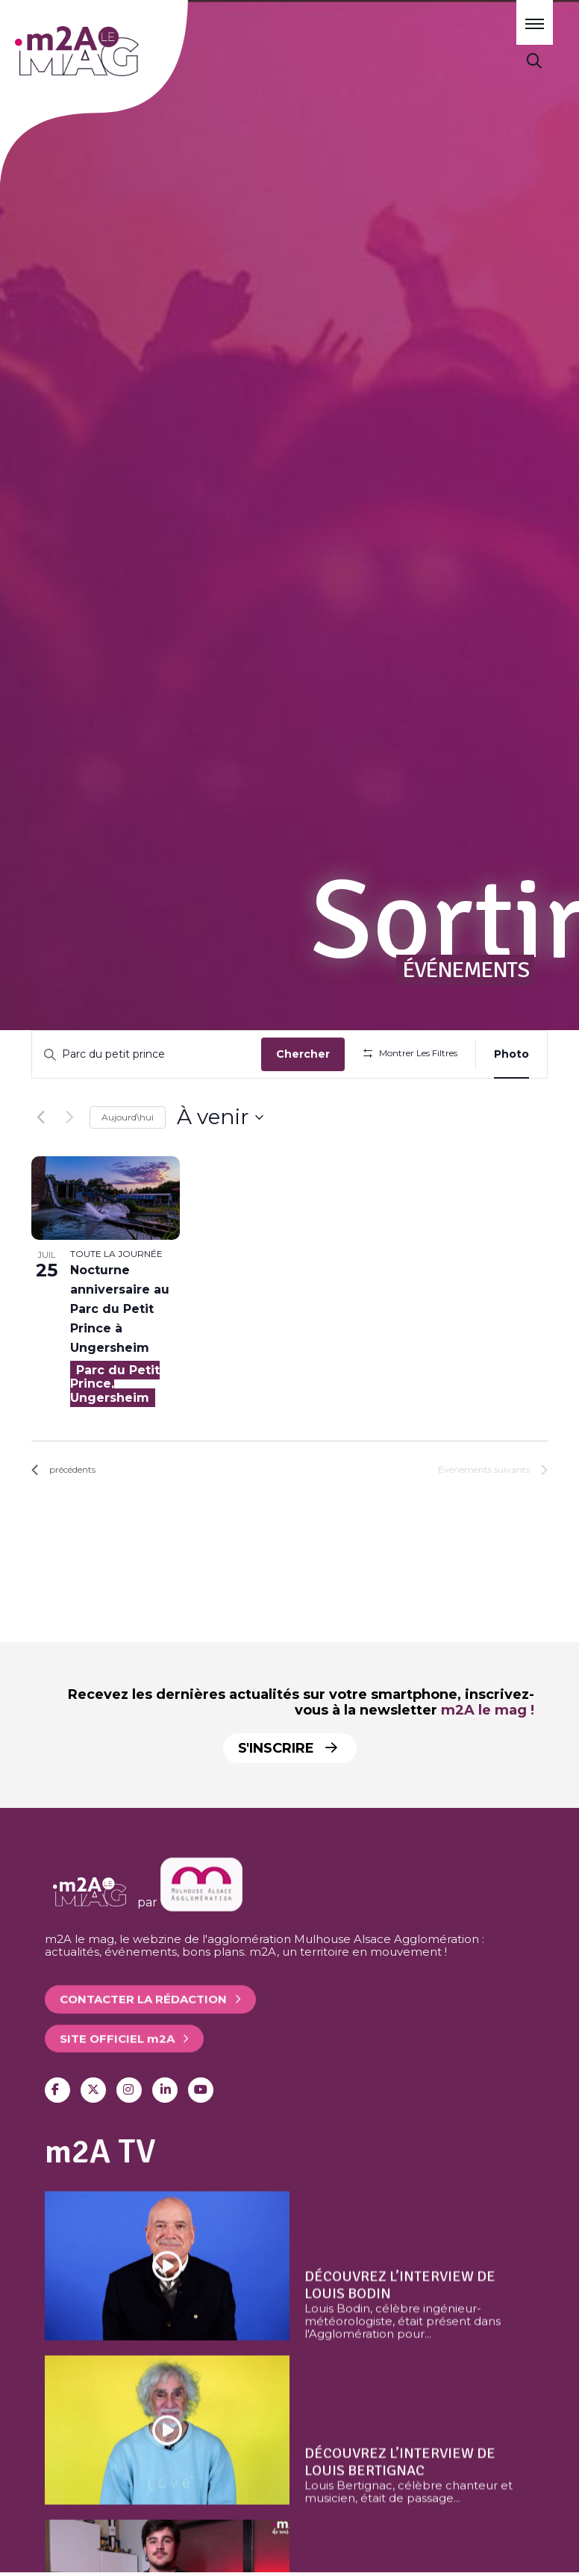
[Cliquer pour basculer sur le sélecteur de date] (220, 1161)
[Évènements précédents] (40, 1161)
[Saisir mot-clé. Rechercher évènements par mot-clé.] (149, 1054)
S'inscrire (288, 1748)
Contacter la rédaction (143, 2047)
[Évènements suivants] (69, 1161)
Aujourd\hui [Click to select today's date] (127, 1160)
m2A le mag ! (487, 1710)
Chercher (307, 1054)
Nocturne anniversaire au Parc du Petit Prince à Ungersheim (119, 1353)
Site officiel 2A (117, 2086)
